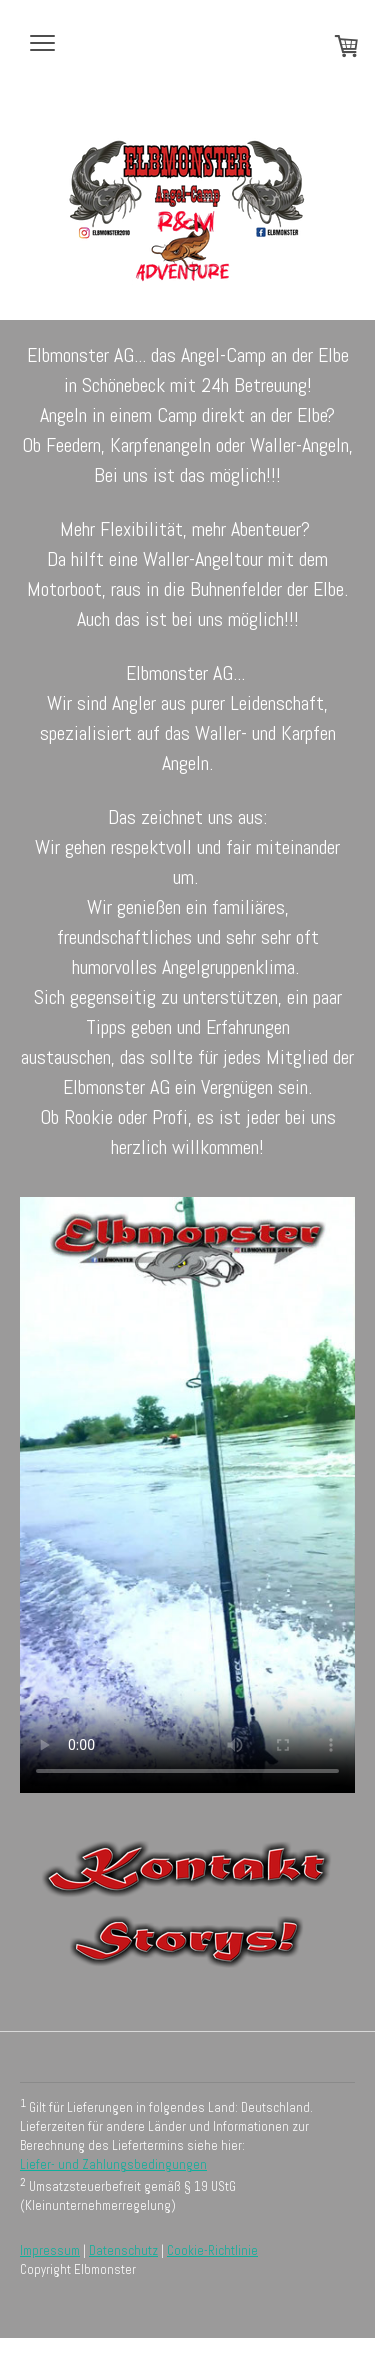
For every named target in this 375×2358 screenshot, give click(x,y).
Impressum (50, 2250)
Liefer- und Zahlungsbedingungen (113, 2164)
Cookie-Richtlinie (212, 2250)
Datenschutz (123, 2250)
